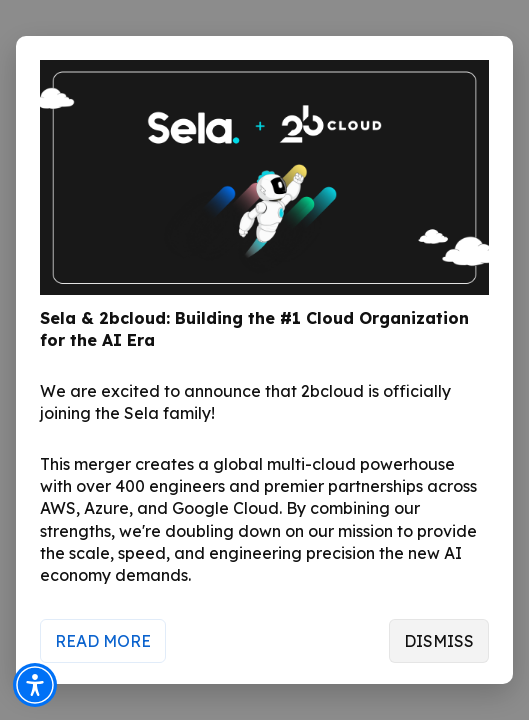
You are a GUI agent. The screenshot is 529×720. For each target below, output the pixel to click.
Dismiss (439, 641)
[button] (35, 685)
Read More (103, 641)
